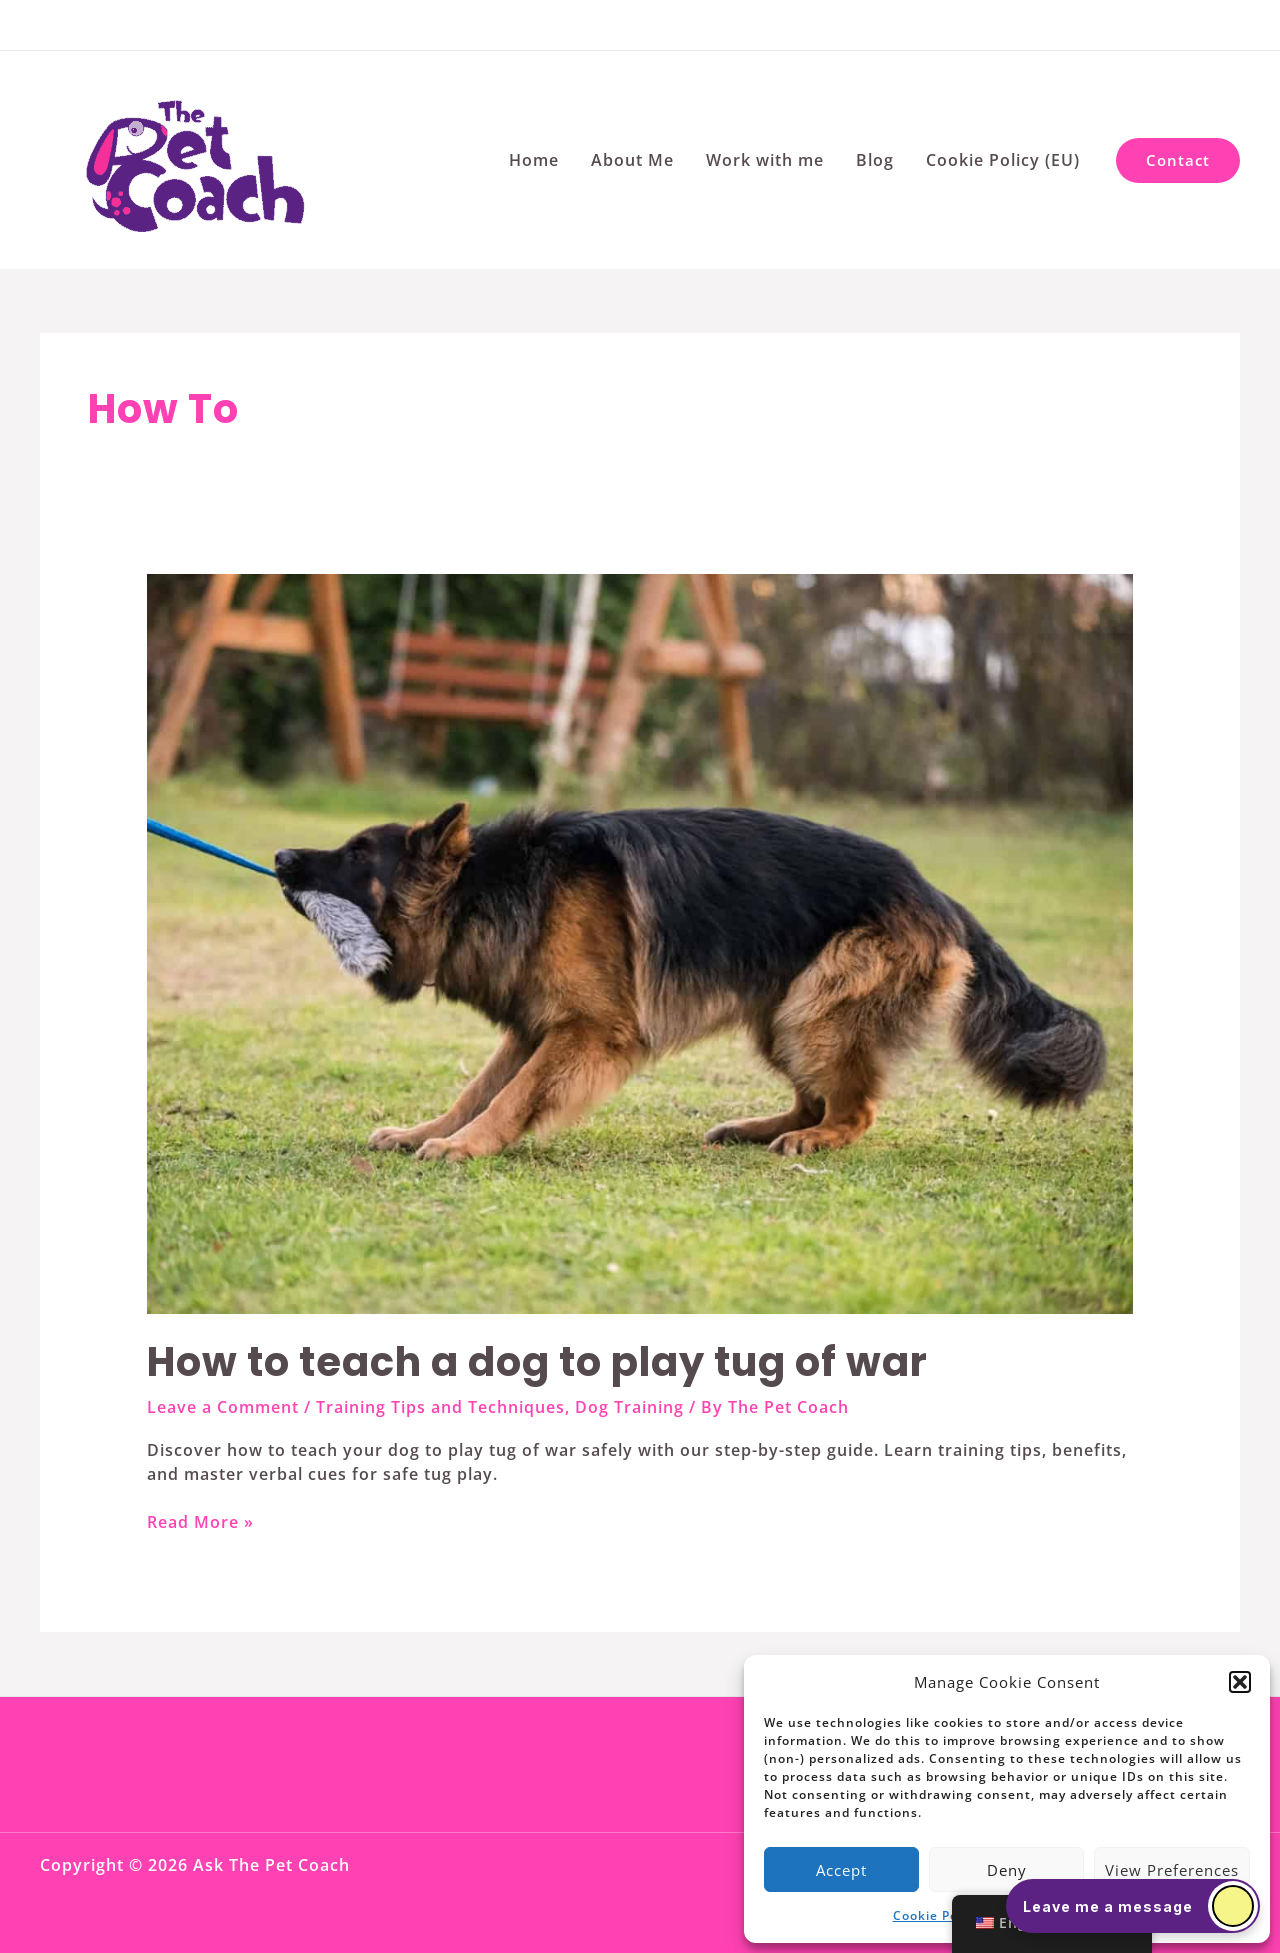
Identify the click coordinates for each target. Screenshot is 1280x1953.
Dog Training (629, 1407)
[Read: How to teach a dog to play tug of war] (640, 943)
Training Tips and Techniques (440, 1407)
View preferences (1172, 1870)
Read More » (200, 1522)
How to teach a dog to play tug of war (537, 1362)
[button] (1240, 1682)
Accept (841, 1870)
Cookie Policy (936, 1915)
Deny (1007, 1870)
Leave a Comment (223, 1407)
